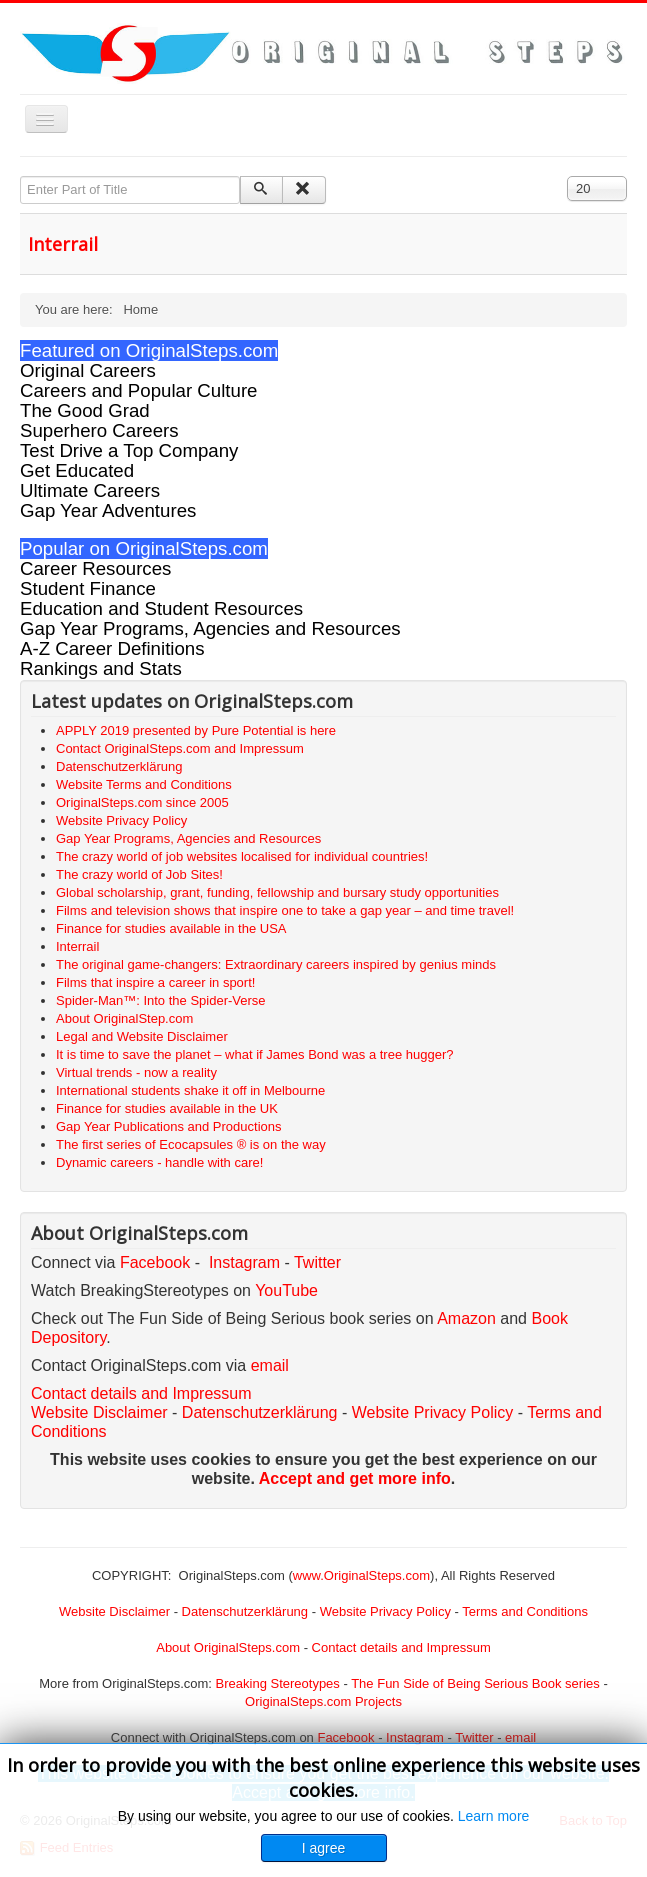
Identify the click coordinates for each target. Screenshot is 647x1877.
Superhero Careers (99, 430)
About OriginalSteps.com (228, 1647)
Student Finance (88, 588)
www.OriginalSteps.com (361, 1575)
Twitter (317, 1262)
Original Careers (88, 370)
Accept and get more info (355, 1478)
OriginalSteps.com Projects (323, 1701)
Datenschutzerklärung (260, 1412)
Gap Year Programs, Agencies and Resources (210, 628)
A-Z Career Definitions (112, 648)
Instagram (244, 1262)
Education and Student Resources (161, 608)
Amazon (468, 1318)
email (270, 1365)
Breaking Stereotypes (278, 1683)
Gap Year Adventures (108, 510)
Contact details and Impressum (401, 1647)
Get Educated (77, 470)
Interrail (63, 244)
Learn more (494, 1816)
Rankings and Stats (101, 668)
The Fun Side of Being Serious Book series (475, 1683)
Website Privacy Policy (433, 1412)
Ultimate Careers (90, 490)
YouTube (286, 1290)
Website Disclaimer (99, 1412)
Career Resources (95, 568)
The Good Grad (85, 410)
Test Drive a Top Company (129, 450)
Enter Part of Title (20, 176)
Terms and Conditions (525, 1611)
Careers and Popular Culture (138, 390)
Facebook (155, 1262)
